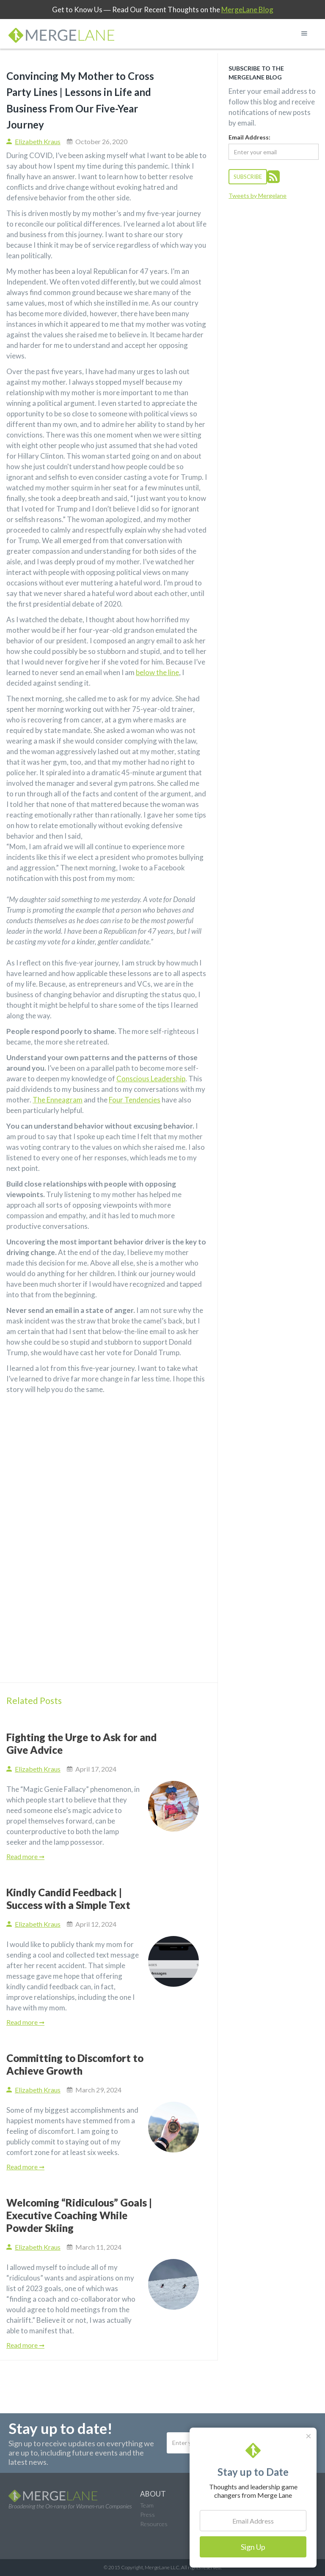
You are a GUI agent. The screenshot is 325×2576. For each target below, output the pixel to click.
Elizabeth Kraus (38, 141)
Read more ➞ (25, 1856)
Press (147, 2514)
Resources (154, 2523)
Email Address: (249, 137)
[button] (304, 33)
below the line (157, 672)
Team (147, 2505)
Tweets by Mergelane (257, 195)
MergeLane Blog (247, 9)
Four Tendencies (134, 1099)
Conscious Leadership (150, 1078)
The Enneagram (58, 1099)
